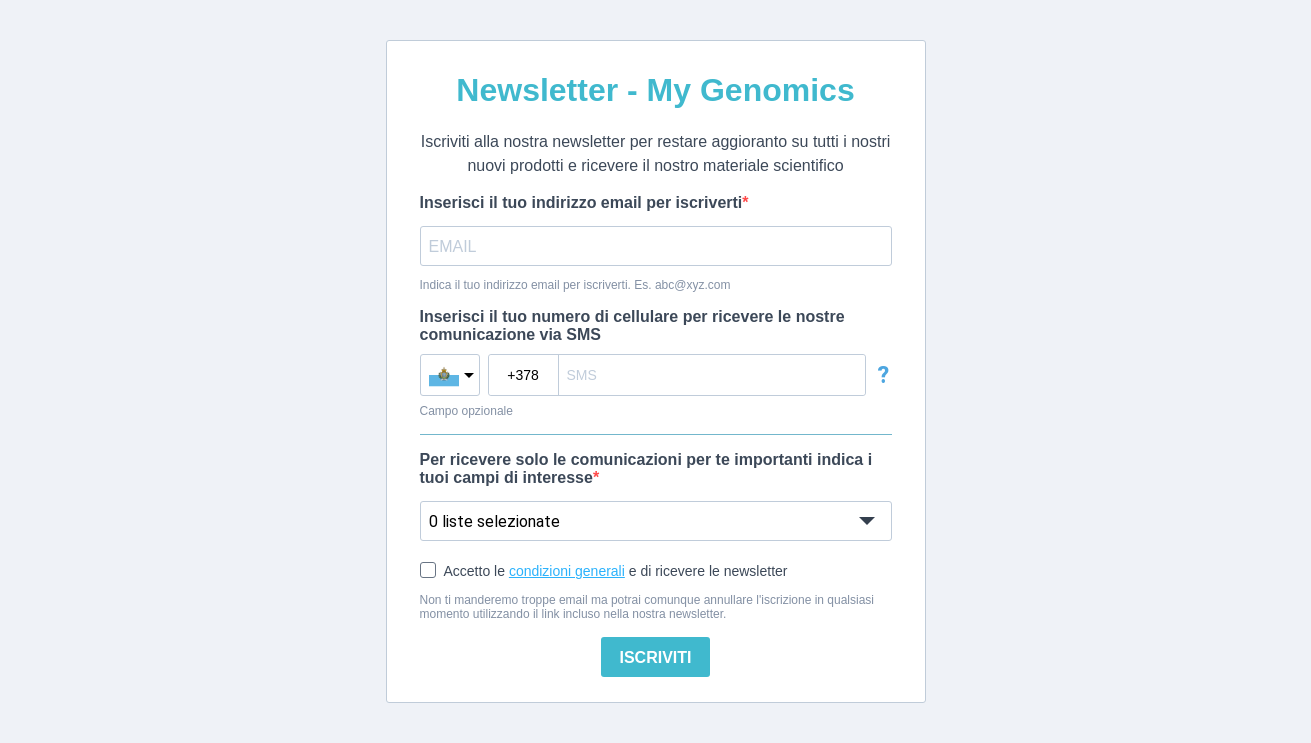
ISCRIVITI (655, 657)
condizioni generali (567, 571)
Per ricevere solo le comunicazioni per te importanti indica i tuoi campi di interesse (646, 468)
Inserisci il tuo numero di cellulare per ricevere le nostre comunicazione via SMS (632, 325)
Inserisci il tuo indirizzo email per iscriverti (581, 202)
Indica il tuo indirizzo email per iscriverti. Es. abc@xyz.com (575, 285)
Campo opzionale (466, 411)
